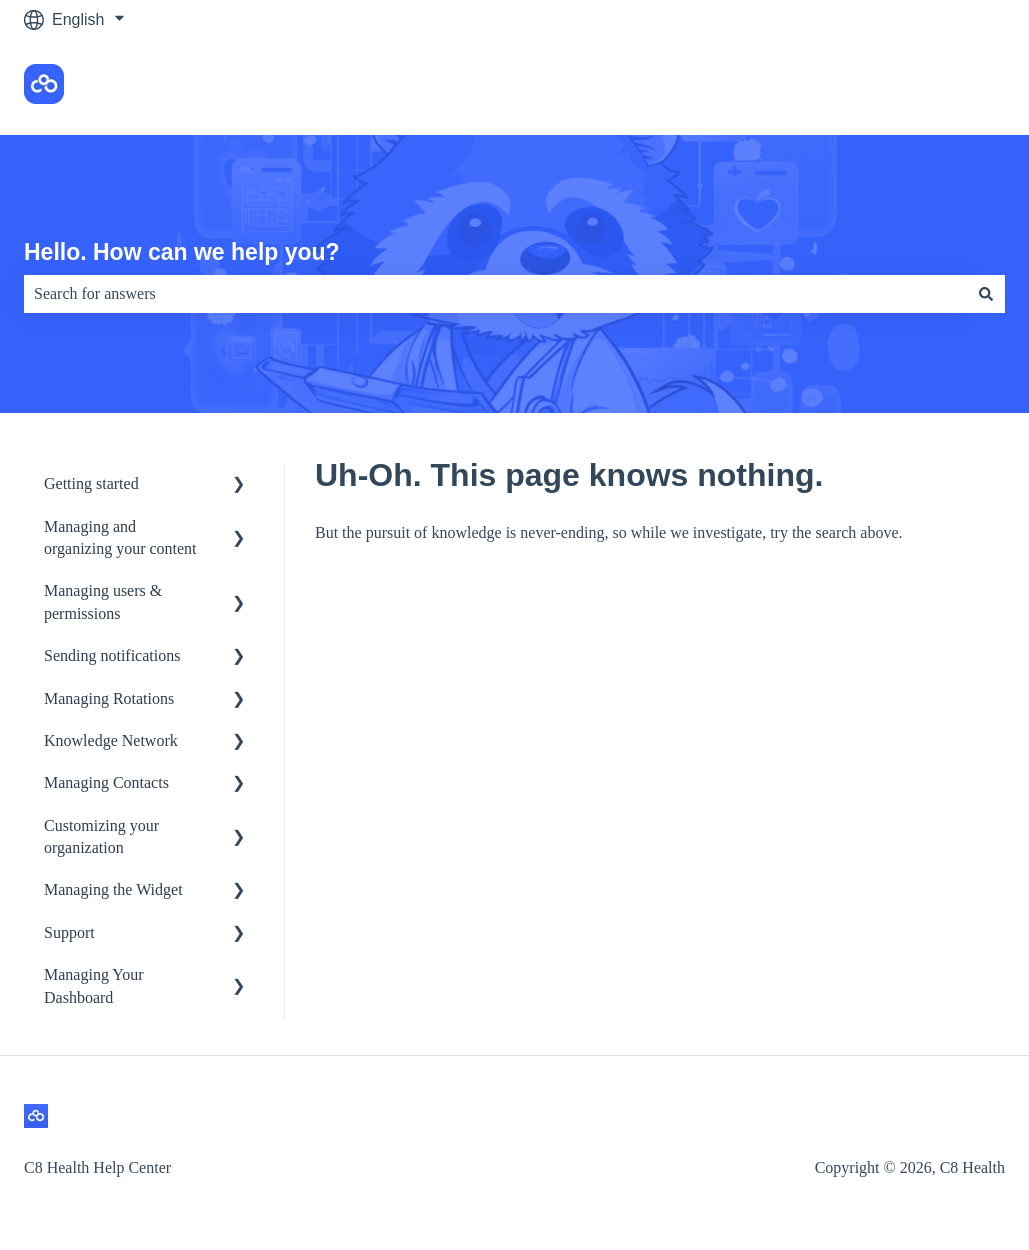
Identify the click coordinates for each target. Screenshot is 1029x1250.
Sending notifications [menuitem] (112, 655)
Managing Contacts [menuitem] (106, 782)
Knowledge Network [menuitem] (111, 740)
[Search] (986, 294)
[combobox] (495, 294)
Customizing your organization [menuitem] (101, 836)
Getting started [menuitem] (91, 483)
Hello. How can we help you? (182, 252)
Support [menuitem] (69, 932)
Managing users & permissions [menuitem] (103, 601)
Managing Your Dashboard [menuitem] (94, 985)
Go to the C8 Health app (898, 86)
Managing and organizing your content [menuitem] (120, 537)
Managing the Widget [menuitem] (113, 889)
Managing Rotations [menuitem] (109, 698)
